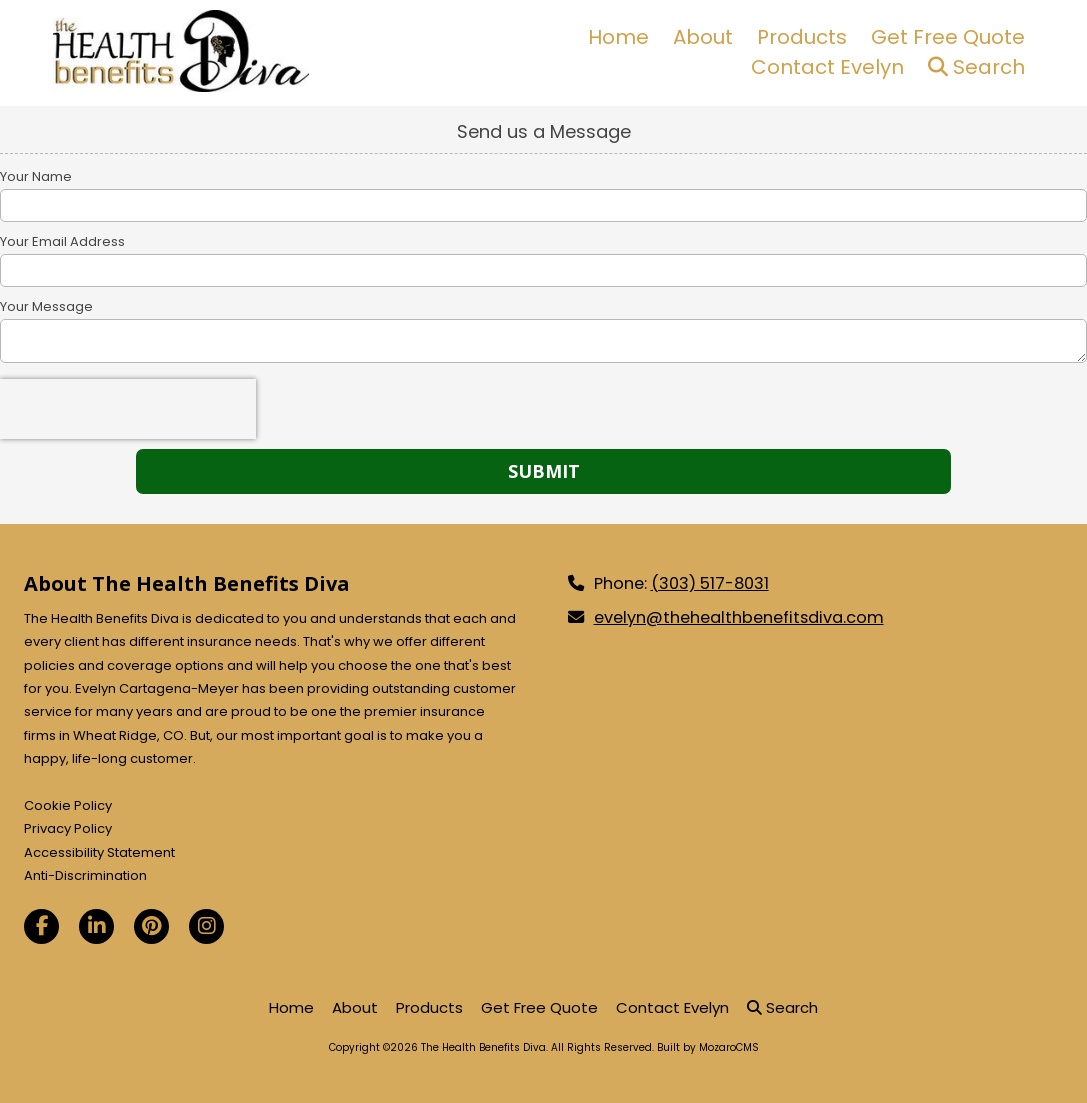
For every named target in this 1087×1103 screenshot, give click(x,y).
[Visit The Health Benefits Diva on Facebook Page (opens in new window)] (41, 926)
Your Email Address (62, 242)
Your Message (46, 307)
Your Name (36, 177)
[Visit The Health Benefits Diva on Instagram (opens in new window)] (206, 926)
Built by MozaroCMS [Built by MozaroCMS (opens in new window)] (708, 1047)
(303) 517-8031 (710, 583)
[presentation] (128, 409)
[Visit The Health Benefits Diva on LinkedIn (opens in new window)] (96, 926)
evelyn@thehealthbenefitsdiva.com (739, 617)
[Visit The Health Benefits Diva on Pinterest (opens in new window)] (151, 926)
